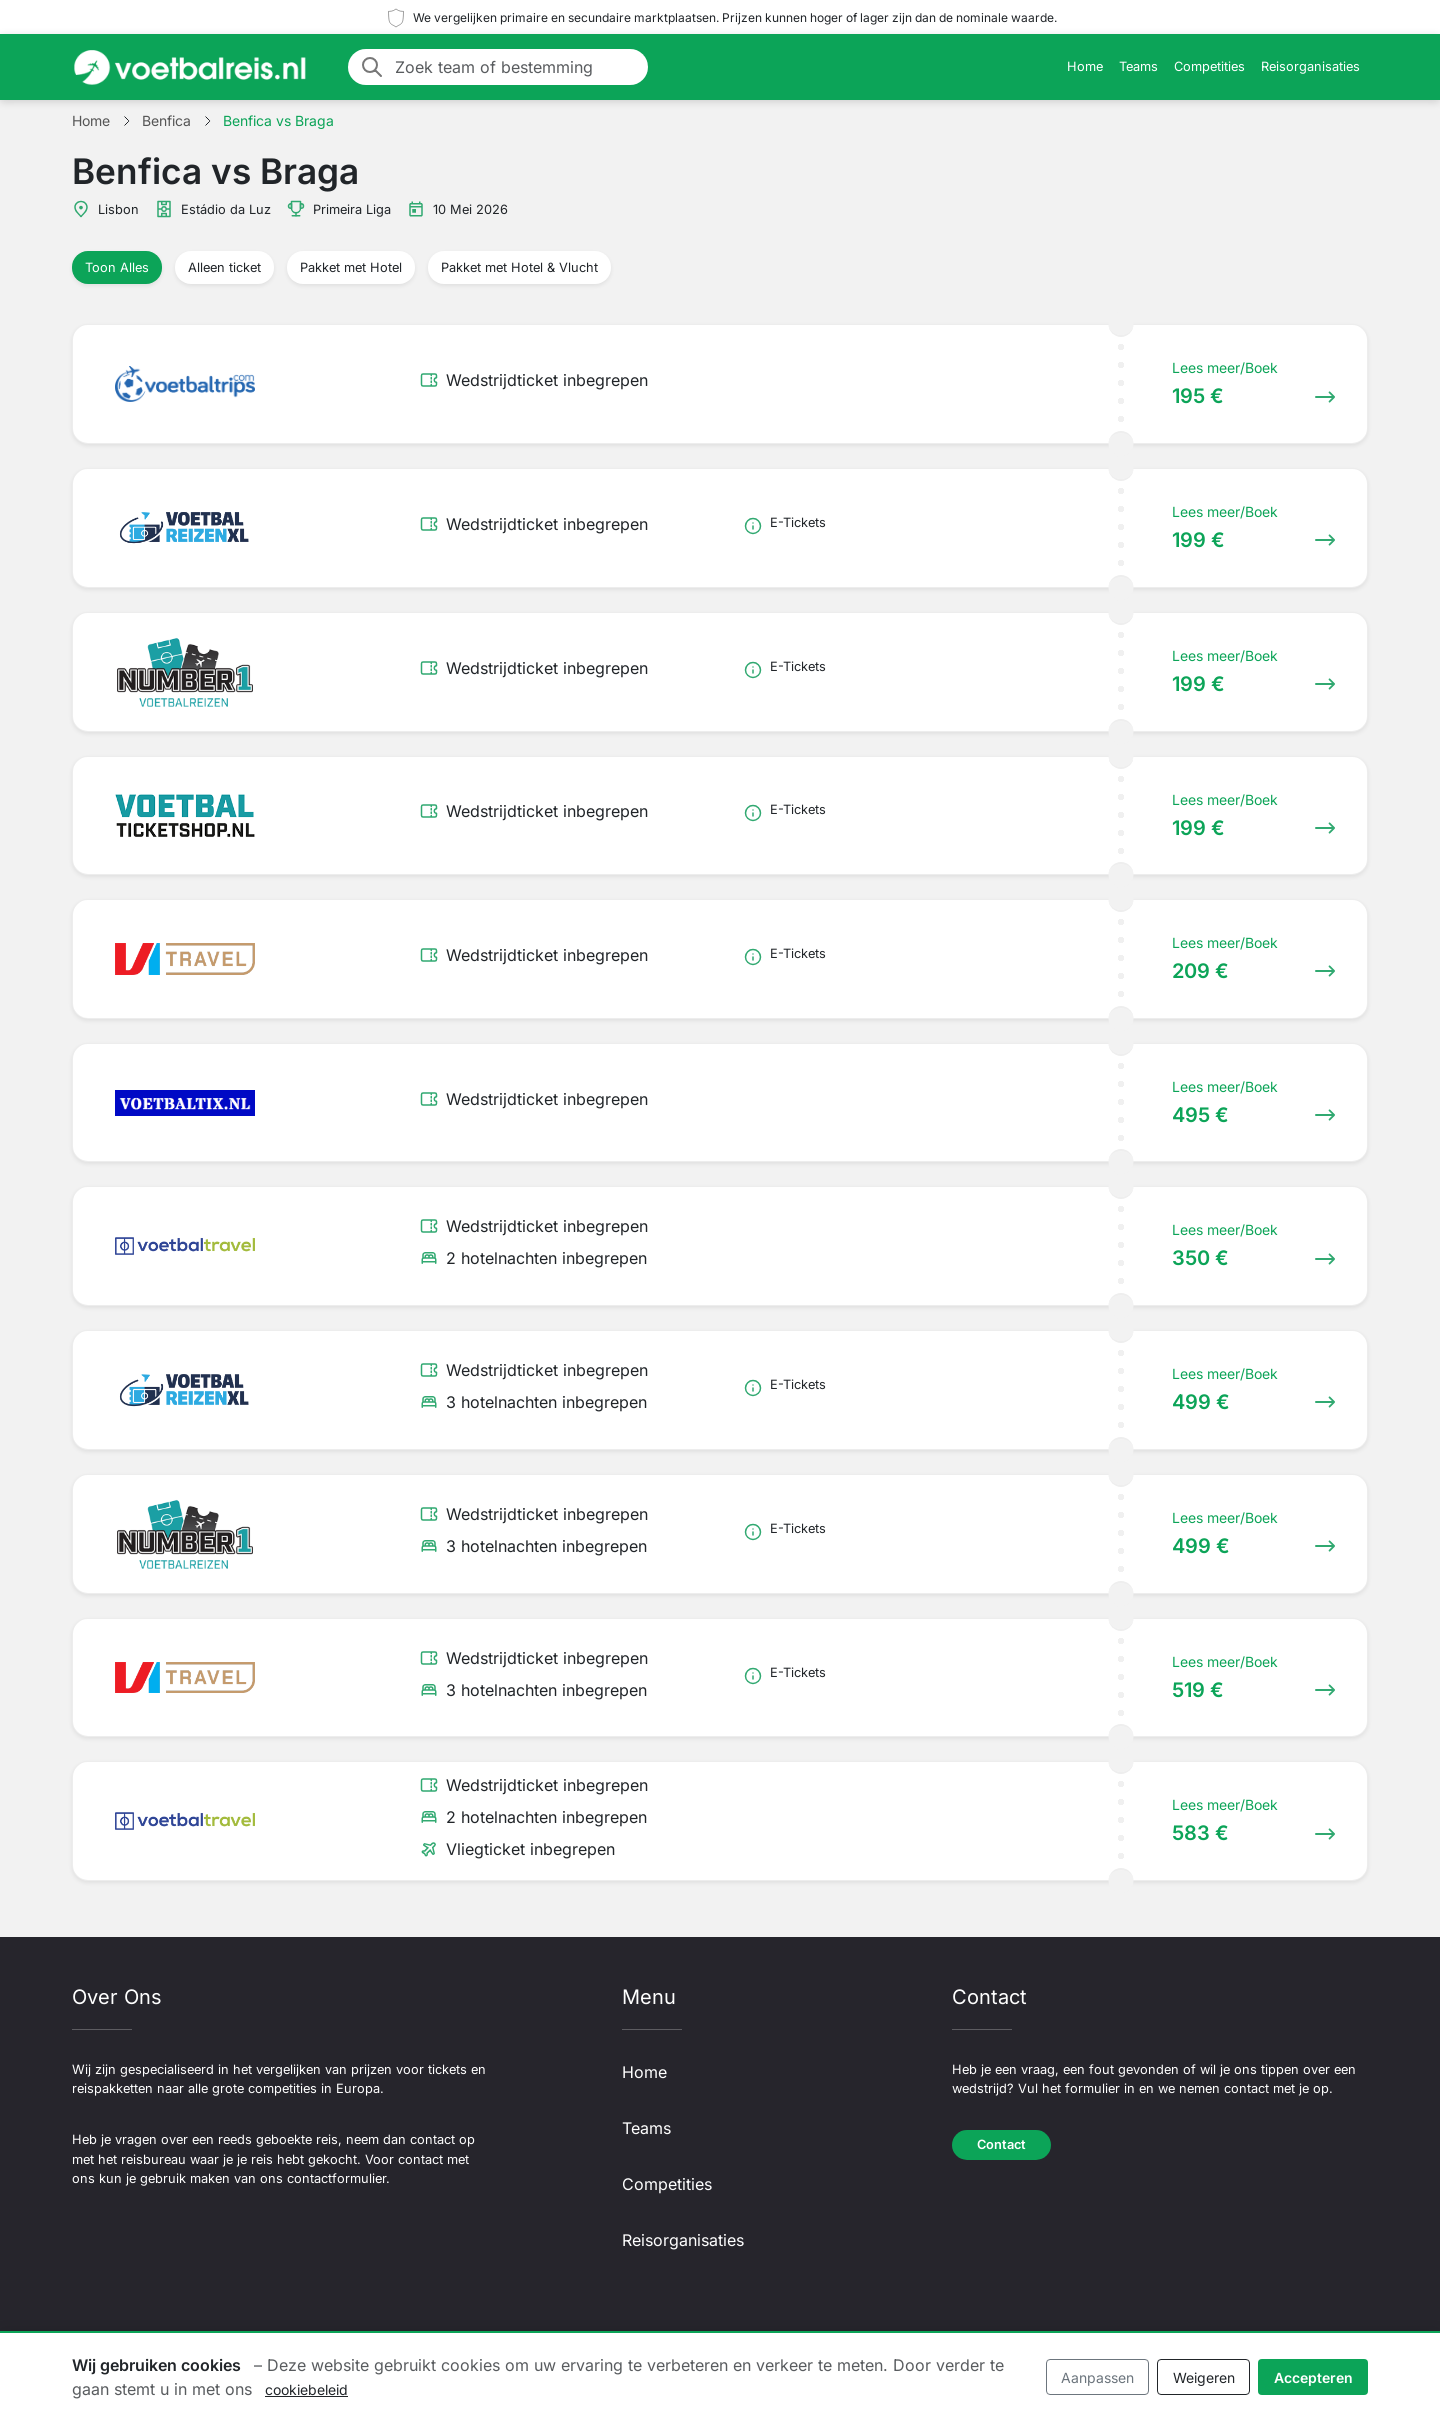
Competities (1209, 66)
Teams (1138, 66)
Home (1085, 66)
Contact (1001, 2144)
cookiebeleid (306, 2389)
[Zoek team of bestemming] (515, 67)
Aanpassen (1097, 2377)
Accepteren (1313, 2377)
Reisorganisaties (1310, 66)
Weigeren (1204, 2377)
